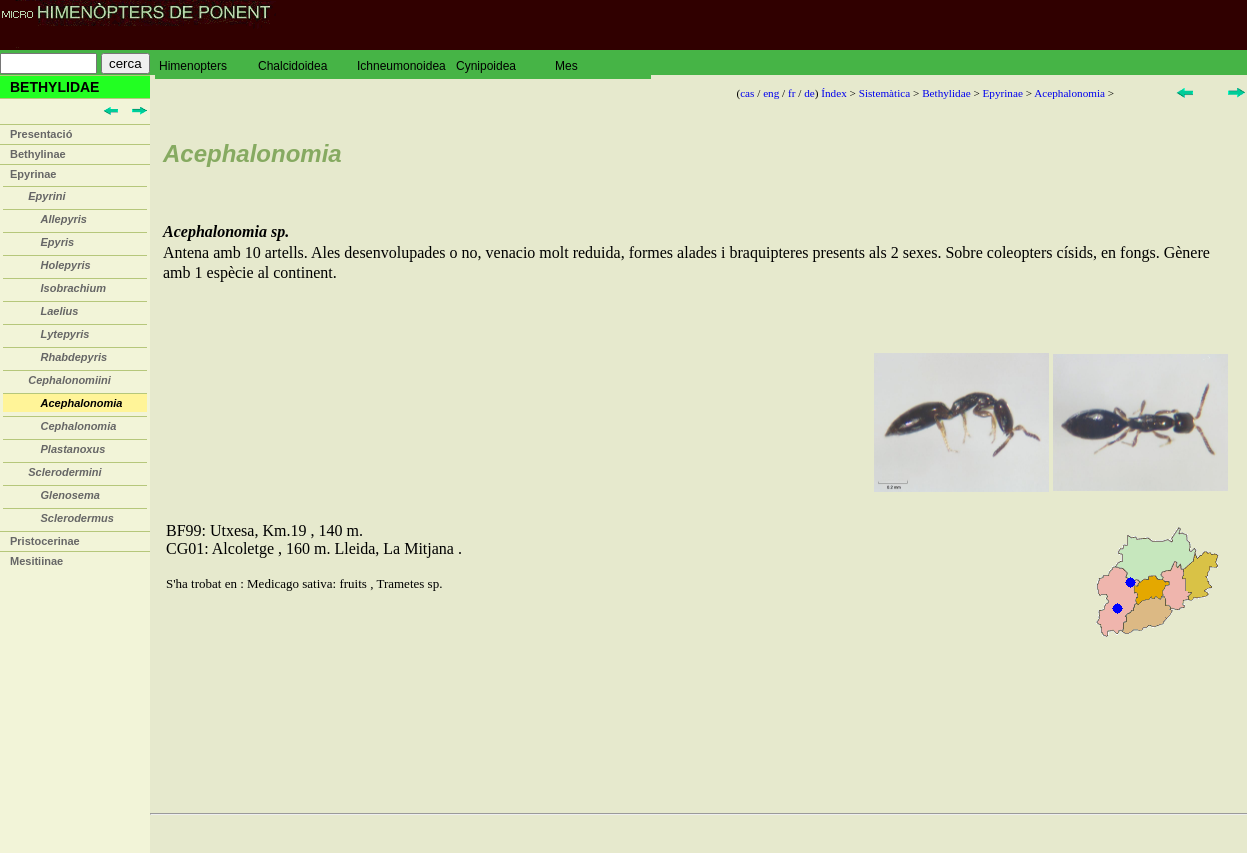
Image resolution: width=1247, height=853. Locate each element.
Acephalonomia (1069, 93)
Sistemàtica (885, 93)
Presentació (41, 134)
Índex (833, 93)
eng (771, 93)
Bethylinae (38, 154)
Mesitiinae (36, 561)
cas (747, 93)
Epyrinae (33, 174)
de (809, 93)
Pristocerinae (45, 541)
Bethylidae (946, 93)
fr (791, 93)
